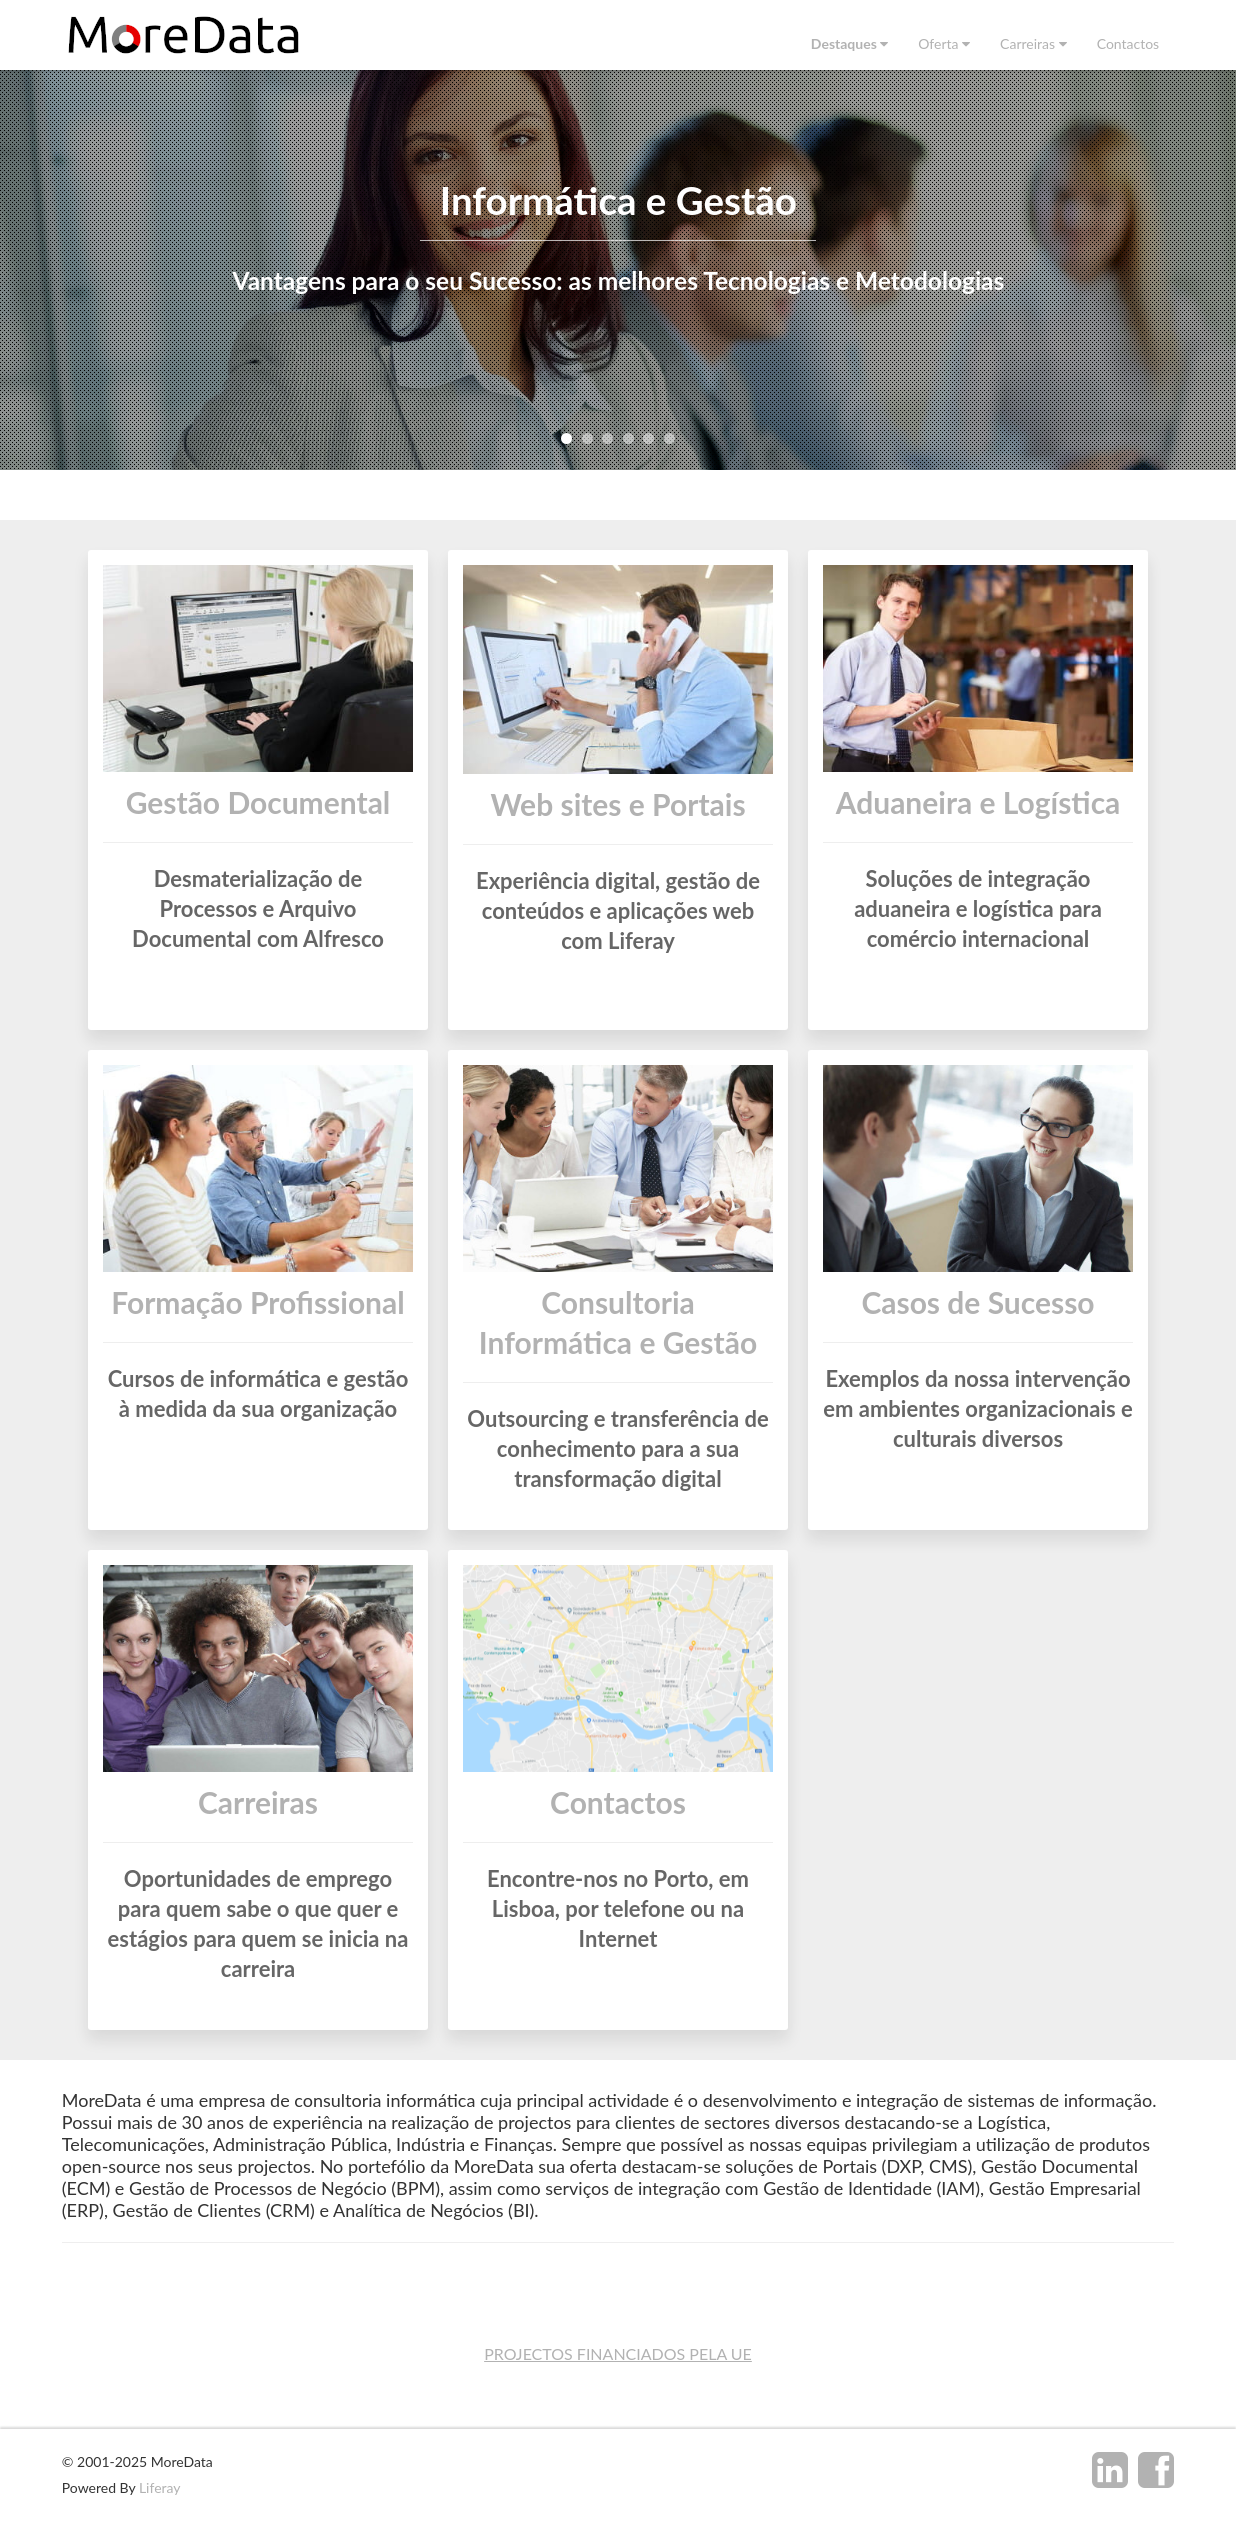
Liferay (160, 2487)
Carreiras (258, 1807)
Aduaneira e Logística (978, 802)
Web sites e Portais (617, 804)
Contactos (618, 1807)
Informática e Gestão (617, 200)
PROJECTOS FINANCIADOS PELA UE (618, 2353)
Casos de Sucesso (977, 1307)
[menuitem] (849, 43)
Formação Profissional (257, 1307)
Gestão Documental (258, 802)
